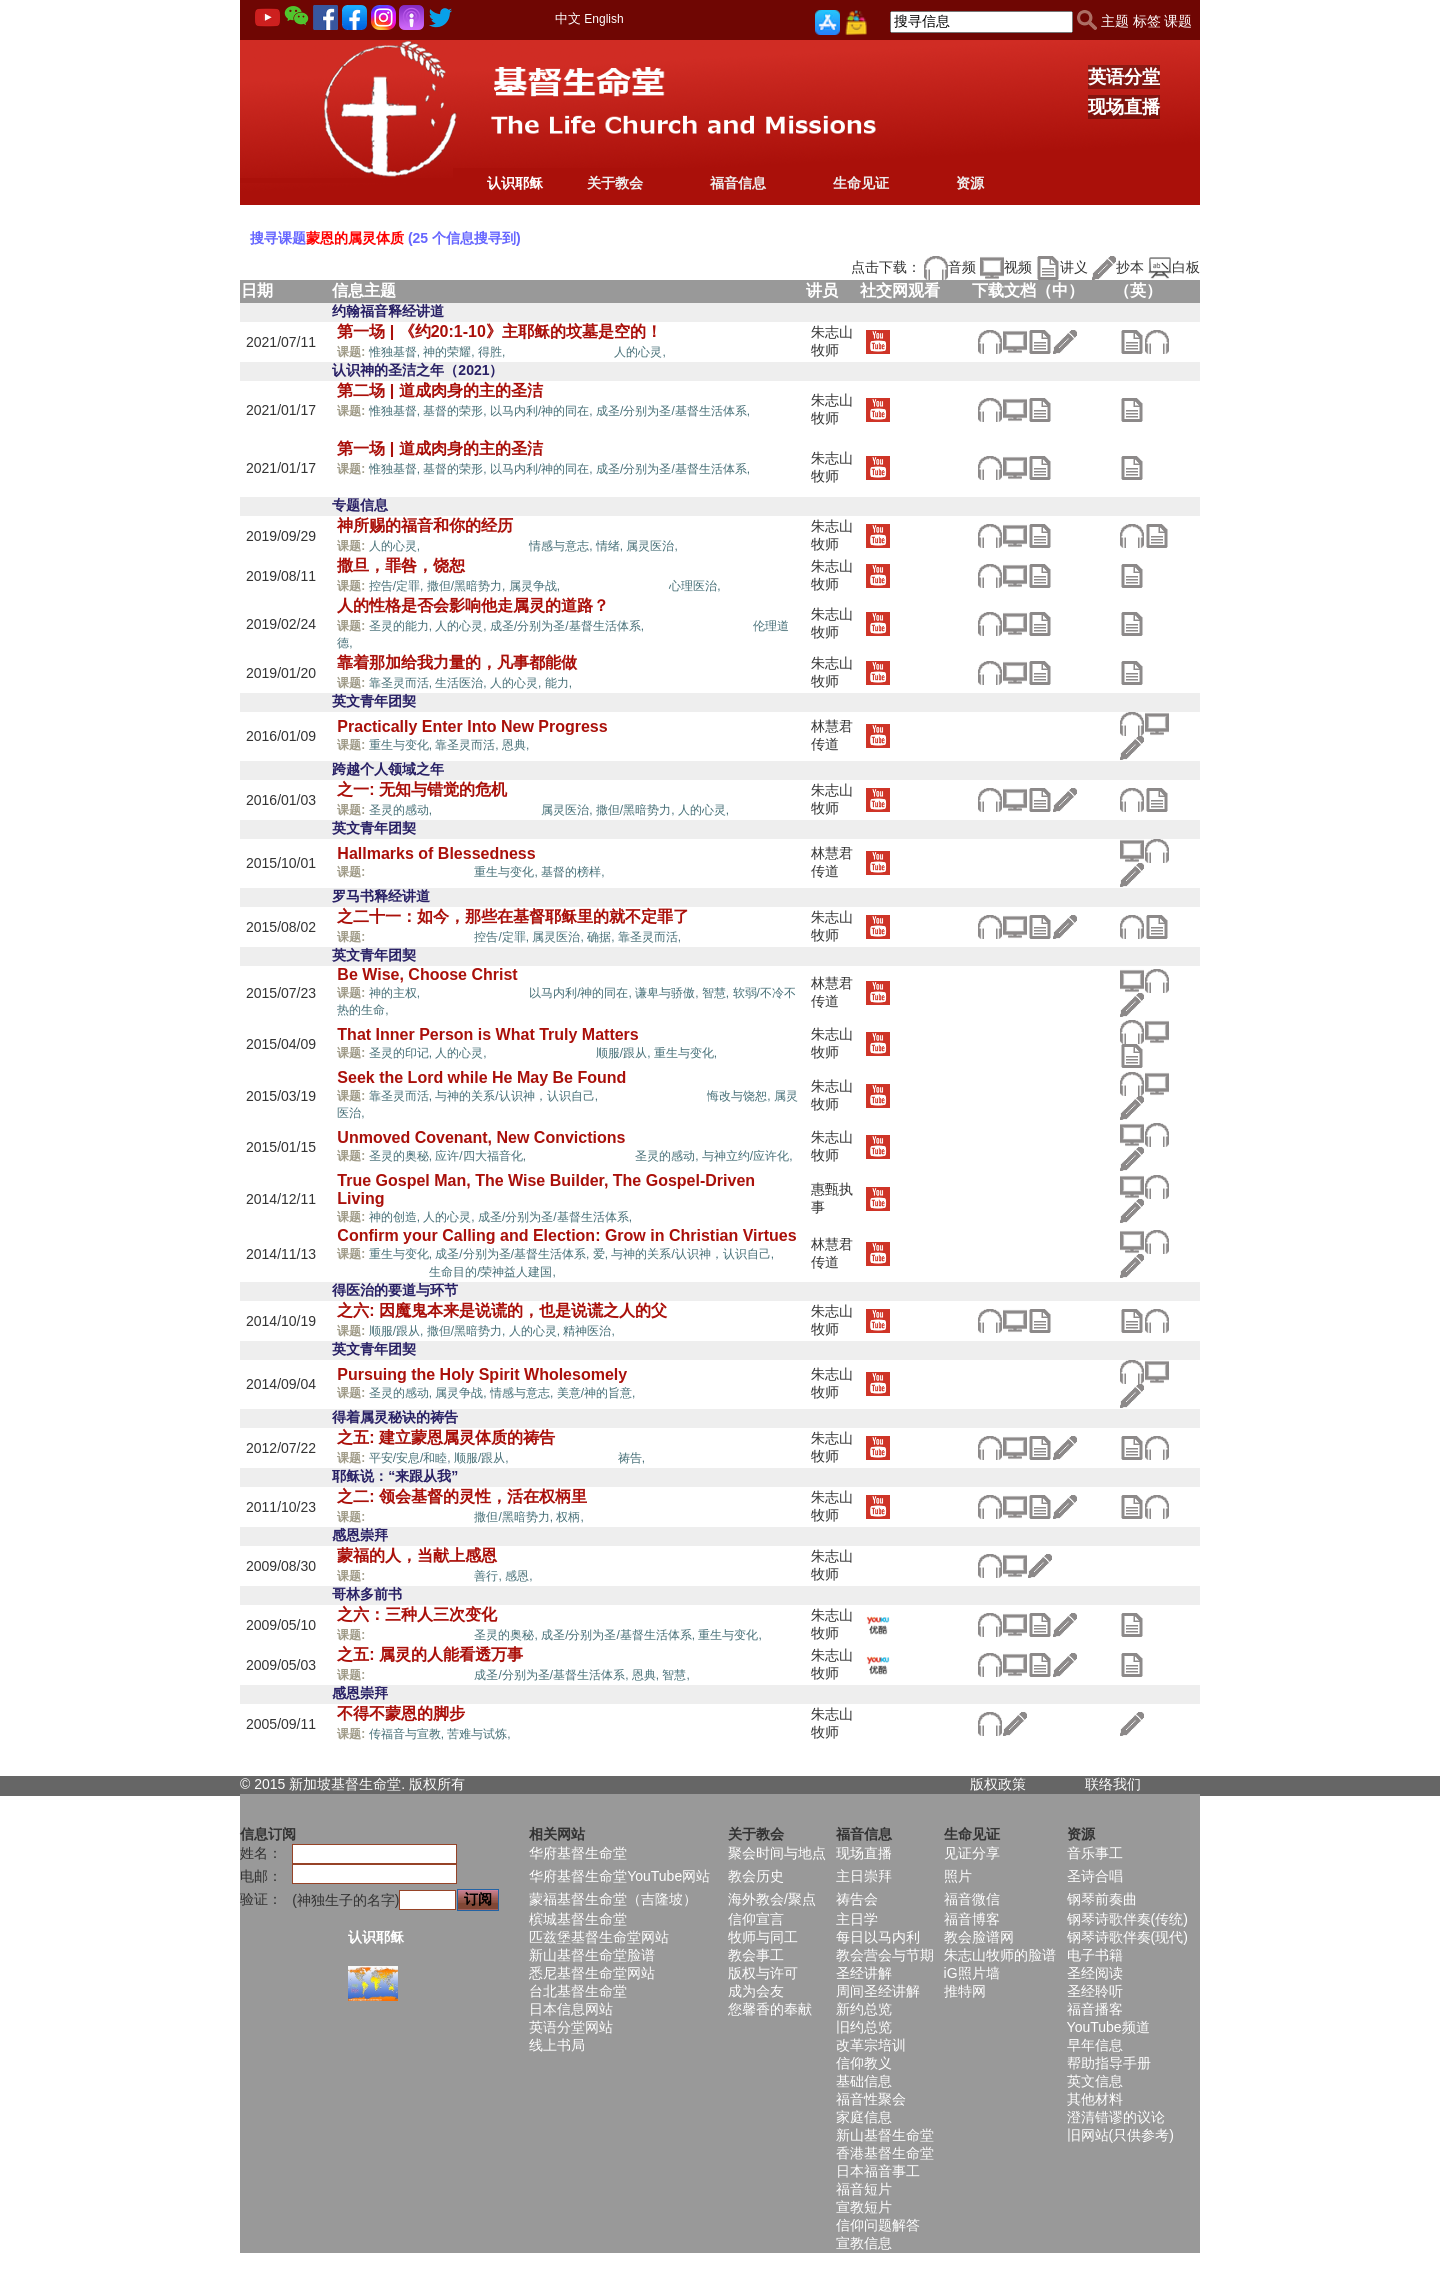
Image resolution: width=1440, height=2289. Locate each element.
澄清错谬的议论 (1116, 2117)
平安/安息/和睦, (411, 1458)
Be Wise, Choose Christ (427, 974)
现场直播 (1124, 107)
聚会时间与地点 (777, 1853)
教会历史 (756, 1876)
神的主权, (396, 993)
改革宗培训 (871, 2045)
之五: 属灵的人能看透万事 (430, 1654)
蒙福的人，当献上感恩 (417, 1555)
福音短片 (864, 2189)
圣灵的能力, (402, 626)
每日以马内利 (878, 1937)
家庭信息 (864, 2117)
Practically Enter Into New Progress (472, 726)
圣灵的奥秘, (402, 1156)
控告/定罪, (398, 586)
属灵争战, (536, 586)
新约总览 (864, 2009)
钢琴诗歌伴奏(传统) (1127, 1919)
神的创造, (396, 1217)
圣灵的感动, (402, 810)
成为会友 (756, 1991)
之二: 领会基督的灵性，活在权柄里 (462, 1496)
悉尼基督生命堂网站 (592, 1973)
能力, (560, 683)
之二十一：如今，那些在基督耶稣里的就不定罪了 (513, 916)
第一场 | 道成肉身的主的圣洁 (439, 448)
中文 (568, 18)
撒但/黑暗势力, (468, 586)
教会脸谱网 (979, 1937)
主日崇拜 (864, 1876)
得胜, (493, 352)
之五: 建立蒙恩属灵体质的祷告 (446, 1437)
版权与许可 (763, 1973)
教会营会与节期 (885, 1955)
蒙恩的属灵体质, (562, 351)
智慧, (717, 993)
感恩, (518, 1576)
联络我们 (1113, 1784)
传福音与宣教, (408, 1734)
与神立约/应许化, (747, 1156)
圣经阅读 (1095, 1973)
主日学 (857, 1919)
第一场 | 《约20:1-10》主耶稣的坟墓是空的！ (499, 331)
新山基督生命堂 (885, 2135)
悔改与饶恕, (740, 1096)
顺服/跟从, (625, 1053)
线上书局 (557, 2045)
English (603, 19)
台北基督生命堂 (578, 1991)
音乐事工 (1095, 1853)
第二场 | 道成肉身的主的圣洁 (439, 390)
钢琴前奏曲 (1102, 1899)
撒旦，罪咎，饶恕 (401, 565)
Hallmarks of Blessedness (436, 853)
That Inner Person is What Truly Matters (487, 1034)
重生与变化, (402, 745)
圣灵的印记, (402, 1053)
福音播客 (1095, 2009)
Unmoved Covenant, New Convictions (481, 1137)
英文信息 (1095, 2081)
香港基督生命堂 (885, 2153)
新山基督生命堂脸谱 (592, 1955)
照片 (958, 1876)
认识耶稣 (515, 183)
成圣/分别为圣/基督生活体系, (674, 411)
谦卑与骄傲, (668, 993)
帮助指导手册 (1109, 2063)
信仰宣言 (756, 1919)
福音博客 (972, 1919)
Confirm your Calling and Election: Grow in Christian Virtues (566, 1235)
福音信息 (738, 183)
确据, (602, 937)
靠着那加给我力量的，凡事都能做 (457, 662)
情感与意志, (562, 546)
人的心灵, (639, 352)
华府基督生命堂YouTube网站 (619, 1876)
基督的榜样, (572, 872)
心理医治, (694, 586)
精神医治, (590, 1331)
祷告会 (857, 1899)
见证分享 (972, 1853)
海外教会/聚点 (772, 1899)
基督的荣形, (456, 411)
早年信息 (1095, 2045)
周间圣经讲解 (878, 1991)
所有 (451, 1784)
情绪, (611, 546)
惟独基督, (396, 352)
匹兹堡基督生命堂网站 (599, 1937)
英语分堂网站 (571, 2027)
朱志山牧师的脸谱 (1000, 1955)
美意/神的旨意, (598, 1393)
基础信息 (864, 2081)
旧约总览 (864, 2027)
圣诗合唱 (1095, 1876)
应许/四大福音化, (482, 1156)
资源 (970, 183)
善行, (489, 1576)
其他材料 (1095, 2099)
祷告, (631, 1458)
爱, (602, 1254)
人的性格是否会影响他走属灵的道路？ (473, 605)
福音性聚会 (871, 2099)
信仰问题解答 (878, 2225)
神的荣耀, (450, 352)
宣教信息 (864, 2243)
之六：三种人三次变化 (417, 1614)
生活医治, (462, 683)
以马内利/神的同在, (543, 411)
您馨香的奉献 (770, 2009)
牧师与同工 (763, 1937)
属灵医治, (651, 546)
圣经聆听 (1095, 1991)
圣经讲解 (864, 1973)
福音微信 (972, 1899)
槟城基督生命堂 (578, 1919)
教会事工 (756, 1955)
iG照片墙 (972, 1973)
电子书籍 (1095, 1955)
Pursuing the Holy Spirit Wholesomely (482, 1374)
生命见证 (861, 183)
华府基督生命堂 (578, 1853)
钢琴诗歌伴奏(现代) (1127, 1937)
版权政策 (998, 1784)
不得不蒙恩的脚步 (401, 1713)
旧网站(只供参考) (1120, 2135)
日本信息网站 (571, 2009)
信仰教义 (864, 2063)
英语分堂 (1124, 77)
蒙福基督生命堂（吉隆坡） (613, 1899)
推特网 (965, 1991)
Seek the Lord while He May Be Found (481, 1077)
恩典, (517, 745)
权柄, (569, 1517)
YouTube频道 (1108, 2027)
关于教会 (615, 183)
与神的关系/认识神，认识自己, (518, 1096)
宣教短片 (864, 2207)
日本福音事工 (878, 2171)
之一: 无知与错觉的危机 (422, 789)
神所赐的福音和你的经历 (425, 525)
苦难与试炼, (480, 1734)
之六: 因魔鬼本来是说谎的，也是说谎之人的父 (502, 1310)
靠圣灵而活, (402, 683)
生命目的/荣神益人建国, (492, 1272)
